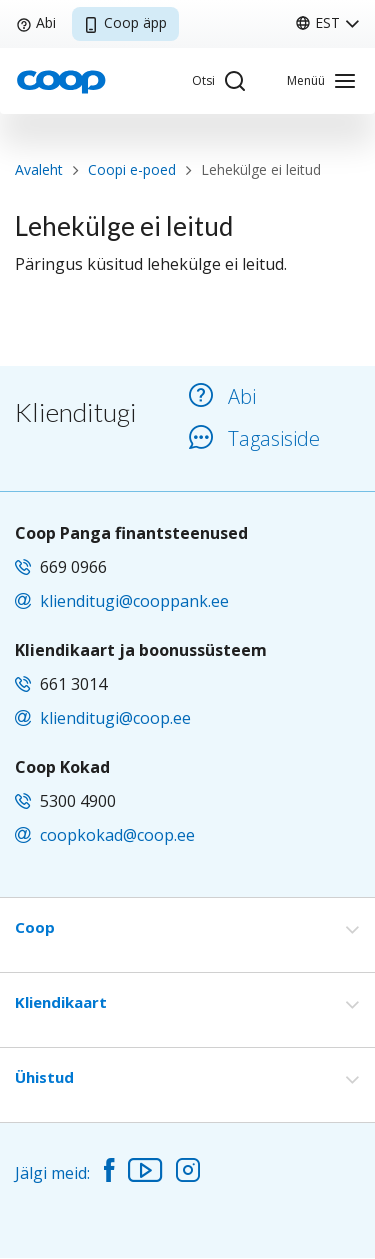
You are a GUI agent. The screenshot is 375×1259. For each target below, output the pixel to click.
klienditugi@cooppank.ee (134, 601)
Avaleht (39, 169)
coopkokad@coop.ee (117, 835)
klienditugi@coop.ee (115, 718)
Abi (36, 22)
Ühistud (44, 1077)
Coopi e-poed (132, 169)
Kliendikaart (61, 1002)
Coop (35, 927)
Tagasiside (254, 438)
